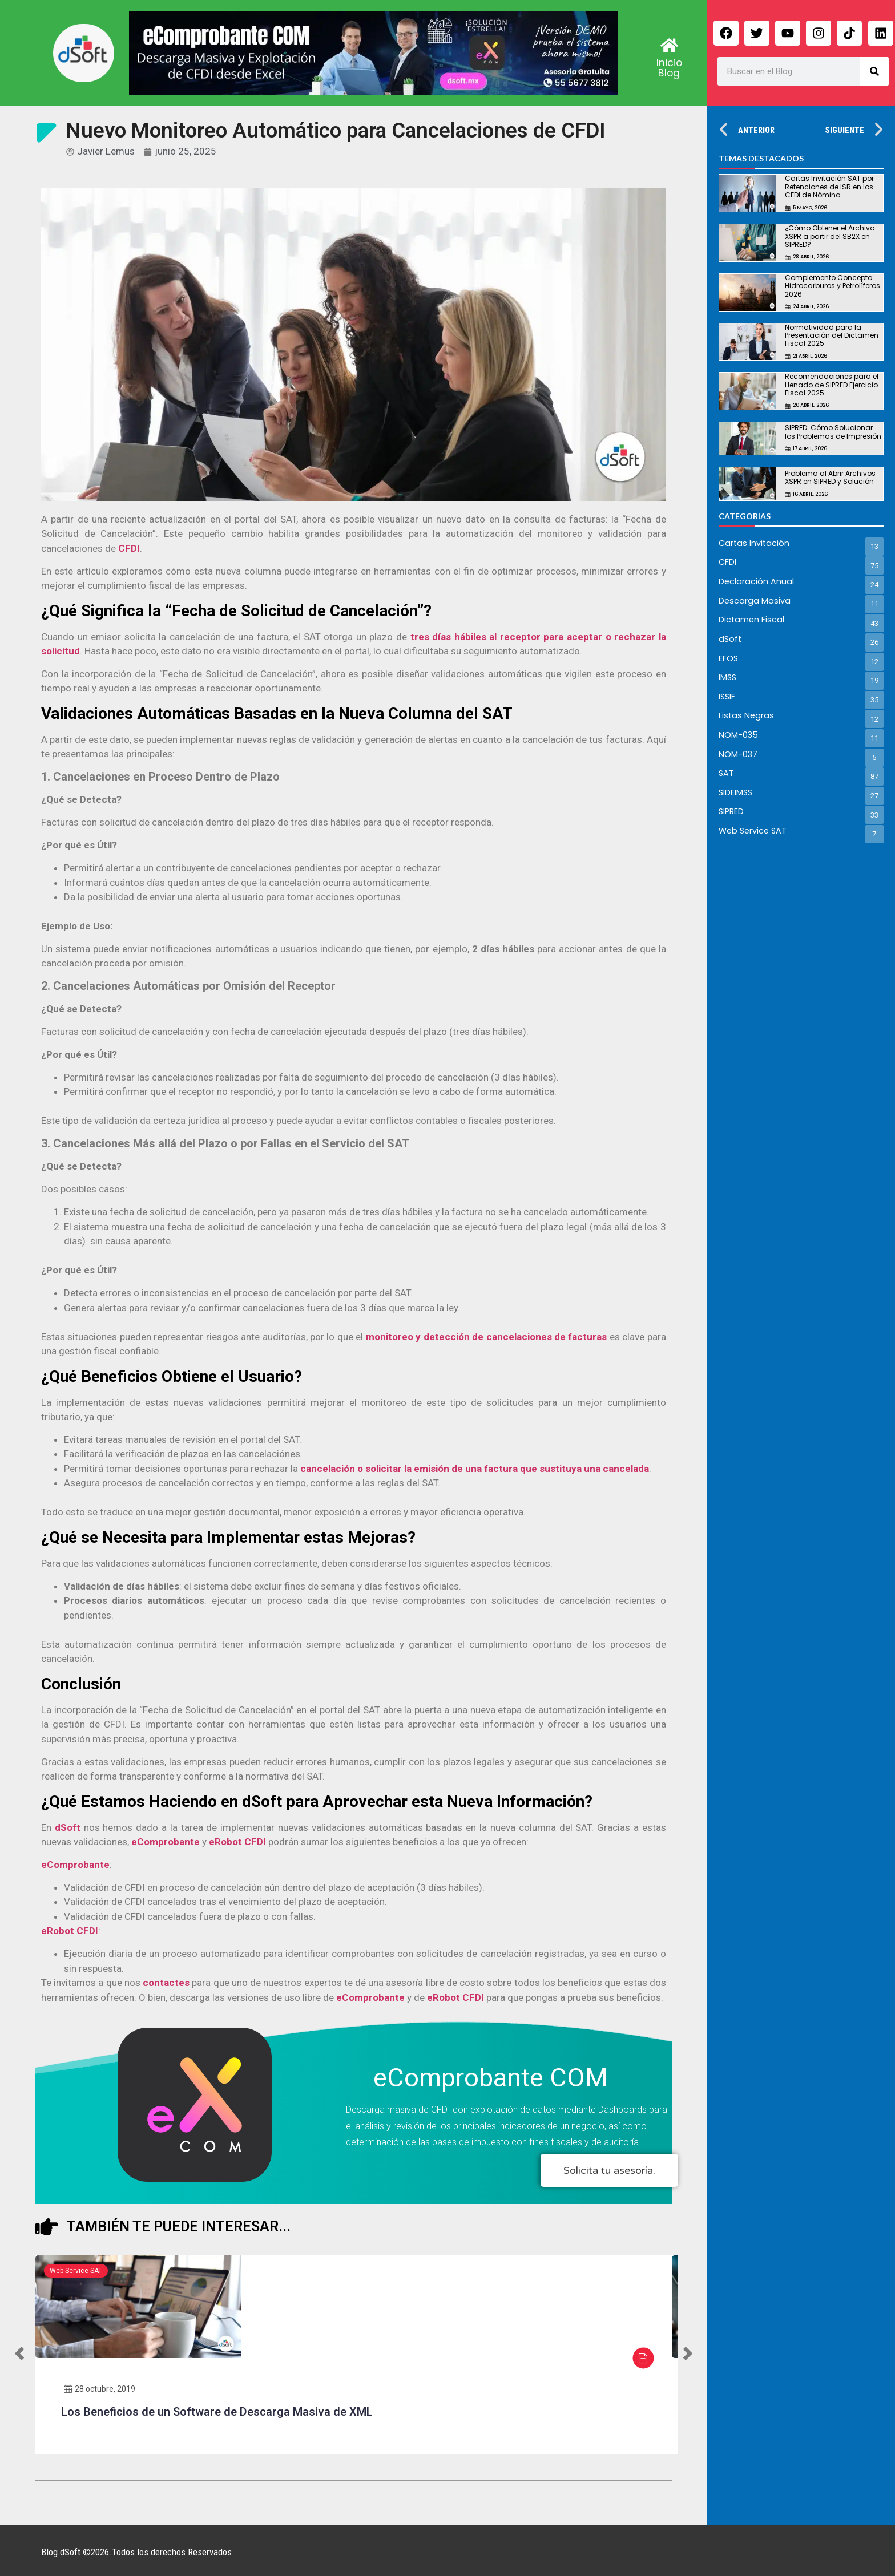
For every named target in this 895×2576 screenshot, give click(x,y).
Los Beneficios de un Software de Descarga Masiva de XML (217, 2412)
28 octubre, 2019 (99, 2388)
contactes (166, 1982)
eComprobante (165, 1841)
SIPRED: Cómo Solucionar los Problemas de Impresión (833, 431)
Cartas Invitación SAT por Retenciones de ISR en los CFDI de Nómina (829, 186)
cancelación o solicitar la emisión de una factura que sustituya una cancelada (474, 1468)
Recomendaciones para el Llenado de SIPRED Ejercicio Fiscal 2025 (831, 384)
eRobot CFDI (237, 1841)
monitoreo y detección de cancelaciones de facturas (486, 1336)
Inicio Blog (669, 68)
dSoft (67, 1827)
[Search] (874, 71)
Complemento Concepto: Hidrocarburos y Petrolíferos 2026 (832, 286)
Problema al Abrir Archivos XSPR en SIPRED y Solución (830, 477)
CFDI (129, 548)
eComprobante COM (490, 2078)
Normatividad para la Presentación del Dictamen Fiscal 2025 (831, 335)
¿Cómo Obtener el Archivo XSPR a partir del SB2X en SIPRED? (829, 236)
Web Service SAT (76, 2271)
